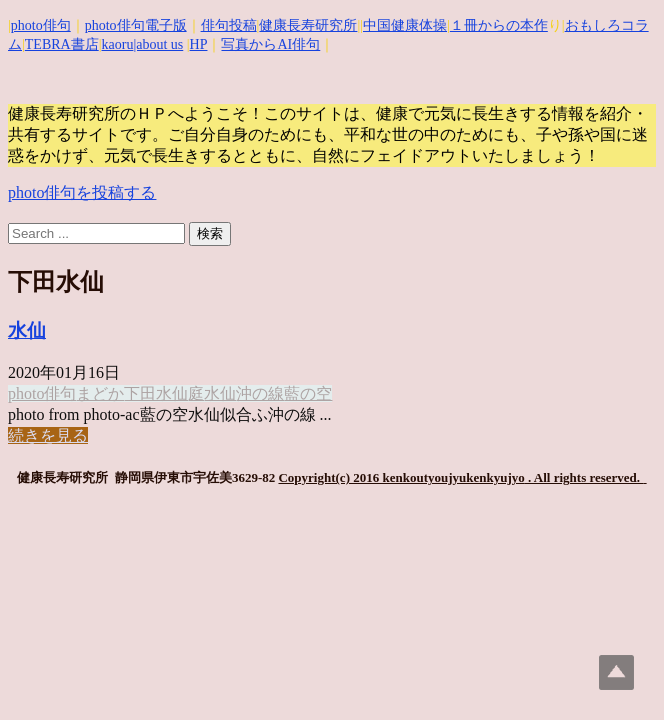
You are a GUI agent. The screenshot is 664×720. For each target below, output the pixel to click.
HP (199, 44)
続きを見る (48, 435)
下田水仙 (156, 393)
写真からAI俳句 (270, 44)
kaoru (118, 44)
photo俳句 (41, 25)
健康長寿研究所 (308, 25)
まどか (100, 393)
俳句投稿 (229, 25)
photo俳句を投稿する (82, 192)
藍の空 (308, 393)
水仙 (27, 330)
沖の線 (260, 393)
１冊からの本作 (499, 25)
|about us (158, 44)
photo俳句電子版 (136, 25)
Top (616, 672)
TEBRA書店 (62, 44)
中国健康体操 (405, 25)
